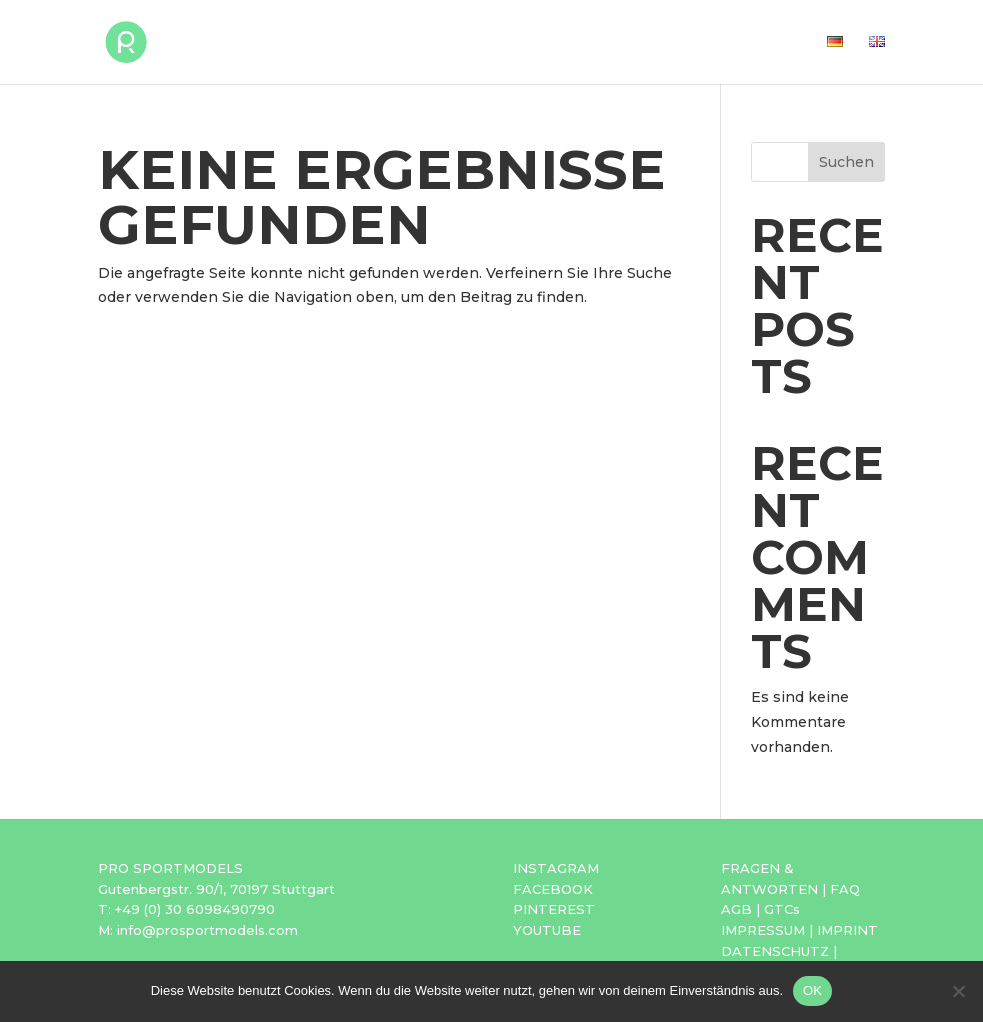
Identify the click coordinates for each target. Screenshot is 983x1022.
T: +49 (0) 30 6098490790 (186, 909)
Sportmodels (419, 43)
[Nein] (958, 991)
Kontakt (766, 43)
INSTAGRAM (556, 868)
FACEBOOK (553, 889)
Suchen (846, 162)
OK (812, 990)
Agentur (669, 43)
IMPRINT (847, 930)
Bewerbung (555, 43)
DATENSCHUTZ (775, 951)
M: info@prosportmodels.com (198, 930)
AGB (736, 909)
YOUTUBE (547, 930)
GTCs (782, 909)
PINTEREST (554, 909)
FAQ (845, 889)
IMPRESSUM (763, 930)
